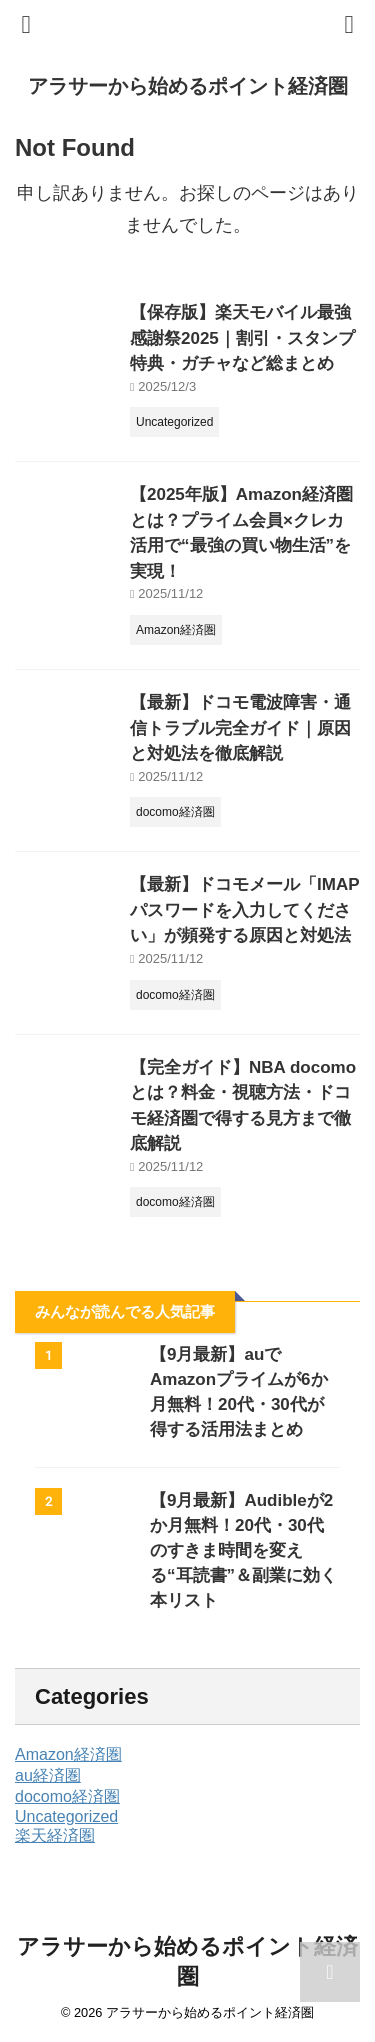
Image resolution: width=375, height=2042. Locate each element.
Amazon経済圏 (68, 1754)
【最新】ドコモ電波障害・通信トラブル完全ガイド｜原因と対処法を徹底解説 (240, 728)
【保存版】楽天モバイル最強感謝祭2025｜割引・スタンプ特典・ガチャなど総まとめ (242, 338)
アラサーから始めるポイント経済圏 (188, 86)
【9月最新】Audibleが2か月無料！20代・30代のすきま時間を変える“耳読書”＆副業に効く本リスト (243, 1550)
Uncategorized (66, 1816)
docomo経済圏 (67, 1796)
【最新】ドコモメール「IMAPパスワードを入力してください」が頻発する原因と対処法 (245, 910)
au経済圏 (48, 1775)
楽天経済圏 (55, 1835)
